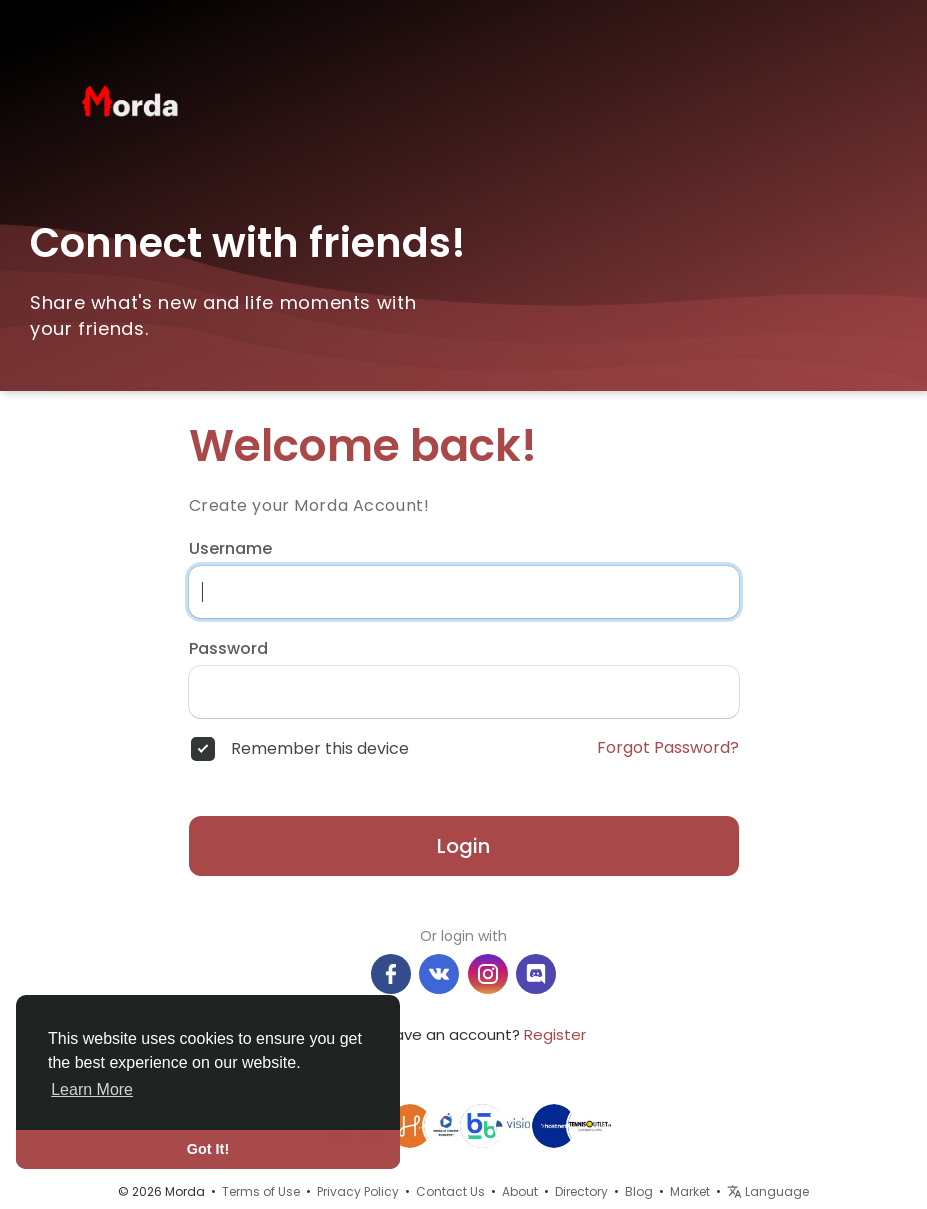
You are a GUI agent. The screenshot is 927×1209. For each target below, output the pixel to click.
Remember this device (320, 749)
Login (463, 846)
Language (768, 1191)
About (520, 1191)
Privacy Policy (358, 1191)
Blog (639, 1191)
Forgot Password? (668, 748)
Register (555, 1034)
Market (690, 1191)
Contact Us (450, 1191)
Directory (581, 1191)
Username (230, 549)
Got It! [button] (208, 1149)
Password (228, 649)
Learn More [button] (92, 1089)
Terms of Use (261, 1191)
